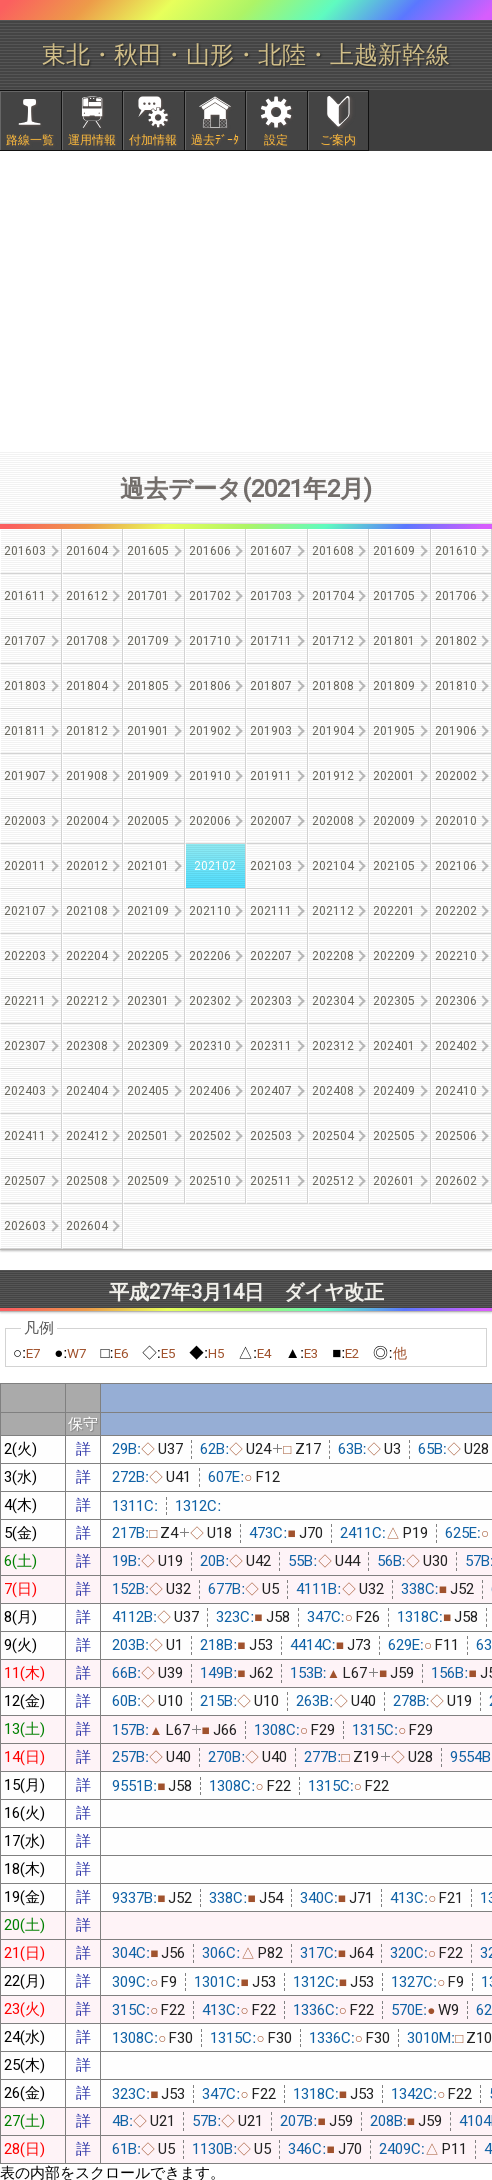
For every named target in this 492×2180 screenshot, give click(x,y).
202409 (394, 1091)
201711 (271, 641)
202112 (333, 911)
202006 (210, 821)
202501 (148, 1136)
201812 (87, 731)
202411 (25, 1136)
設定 (276, 140)
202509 (148, 1181)
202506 (456, 1136)
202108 (87, 911)
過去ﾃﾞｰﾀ (215, 140)
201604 (87, 551)
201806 (210, 686)
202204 (87, 956)
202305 (394, 1001)
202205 (148, 956)
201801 (394, 641)
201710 (210, 641)
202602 (456, 1181)
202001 (394, 776)
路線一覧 (30, 140)
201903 (271, 731)
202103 (271, 866)
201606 (210, 551)
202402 (456, 1046)
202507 (25, 1181)
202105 (394, 866)
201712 (333, 641)
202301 (148, 1001)
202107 (25, 911)
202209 (394, 956)
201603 (25, 551)
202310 (210, 1046)
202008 (333, 821)
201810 (456, 686)
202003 (25, 821)
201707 (25, 641)
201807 (271, 686)
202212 (87, 1001)
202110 (210, 911)
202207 (271, 956)
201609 (394, 551)
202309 (148, 1046)
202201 (394, 911)
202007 (271, 821)
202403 (25, 1091)
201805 (148, 686)
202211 (25, 1001)
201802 (456, 641)
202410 (456, 1091)
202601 (394, 1181)
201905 (394, 731)
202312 (333, 1046)
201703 (271, 596)
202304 (333, 1001)
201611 (25, 596)
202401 (394, 1046)
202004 (87, 821)
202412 (87, 1136)
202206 (210, 956)
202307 (25, 1046)
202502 (210, 1136)
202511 (271, 1181)
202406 (210, 1091)
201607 (271, 551)
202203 (25, 956)
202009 (394, 821)
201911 (271, 776)
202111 (271, 911)
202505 (394, 1136)
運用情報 (92, 140)
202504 (333, 1136)
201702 (210, 596)
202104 (333, 866)
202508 (87, 1181)
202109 (148, 911)
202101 (148, 866)
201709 (148, 641)
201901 (148, 731)
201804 (87, 686)
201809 (394, 686)
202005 (148, 821)
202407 (271, 1091)
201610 (456, 551)
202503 (271, 1136)
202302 (210, 1001)
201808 (333, 686)
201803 (25, 686)
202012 (87, 866)
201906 (456, 731)
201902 (210, 731)
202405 (148, 1091)
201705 (394, 596)
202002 (456, 776)
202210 (456, 956)
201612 (87, 596)
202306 (456, 1001)
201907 (25, 776)
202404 (87, 1091)
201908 (87, 776)
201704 (333, 596)
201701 (148, 596)
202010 (456, 821)
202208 (333, 956)
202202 (456, 911)
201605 (148, 551)
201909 (148, 776)
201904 (333, 731)
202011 (25, 866)
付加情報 (153, 140)
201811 (25, 731)
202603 (25, 1226)
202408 (333, 1091)
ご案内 (338, 140)
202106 (456, 866)
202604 (87, 1226)
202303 (271, 1001)
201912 (333, 776)
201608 (333, 551)
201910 (210, 776)
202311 (271, 1046)
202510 (210, 1181)
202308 (87, 1046)
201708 (87, 641)
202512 (333, 1181)
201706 (456, 596)
